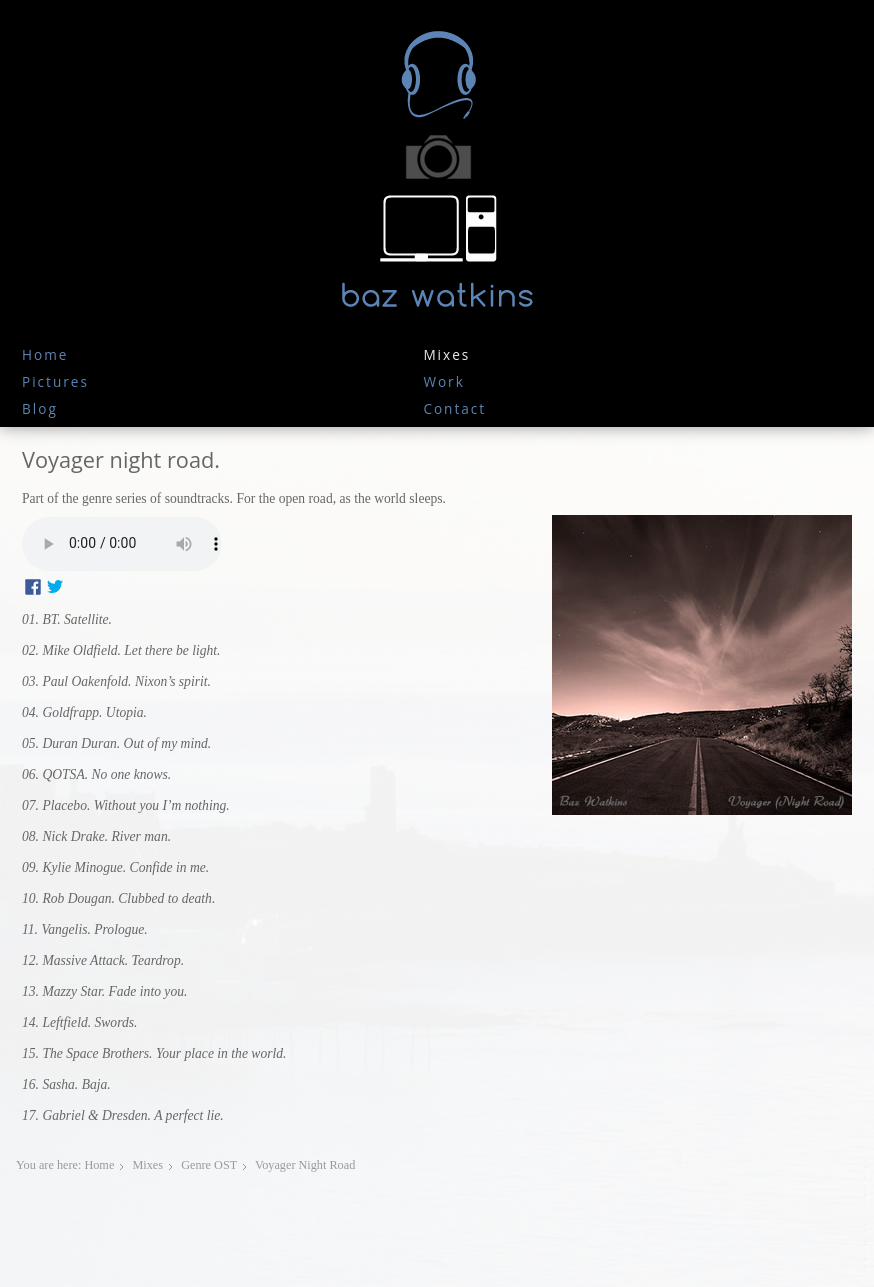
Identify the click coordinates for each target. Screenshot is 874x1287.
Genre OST (209, 1165)
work (443, 381)
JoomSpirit (868, 1218)
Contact (454, 408)
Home (45, 354)
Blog (40, 408)
